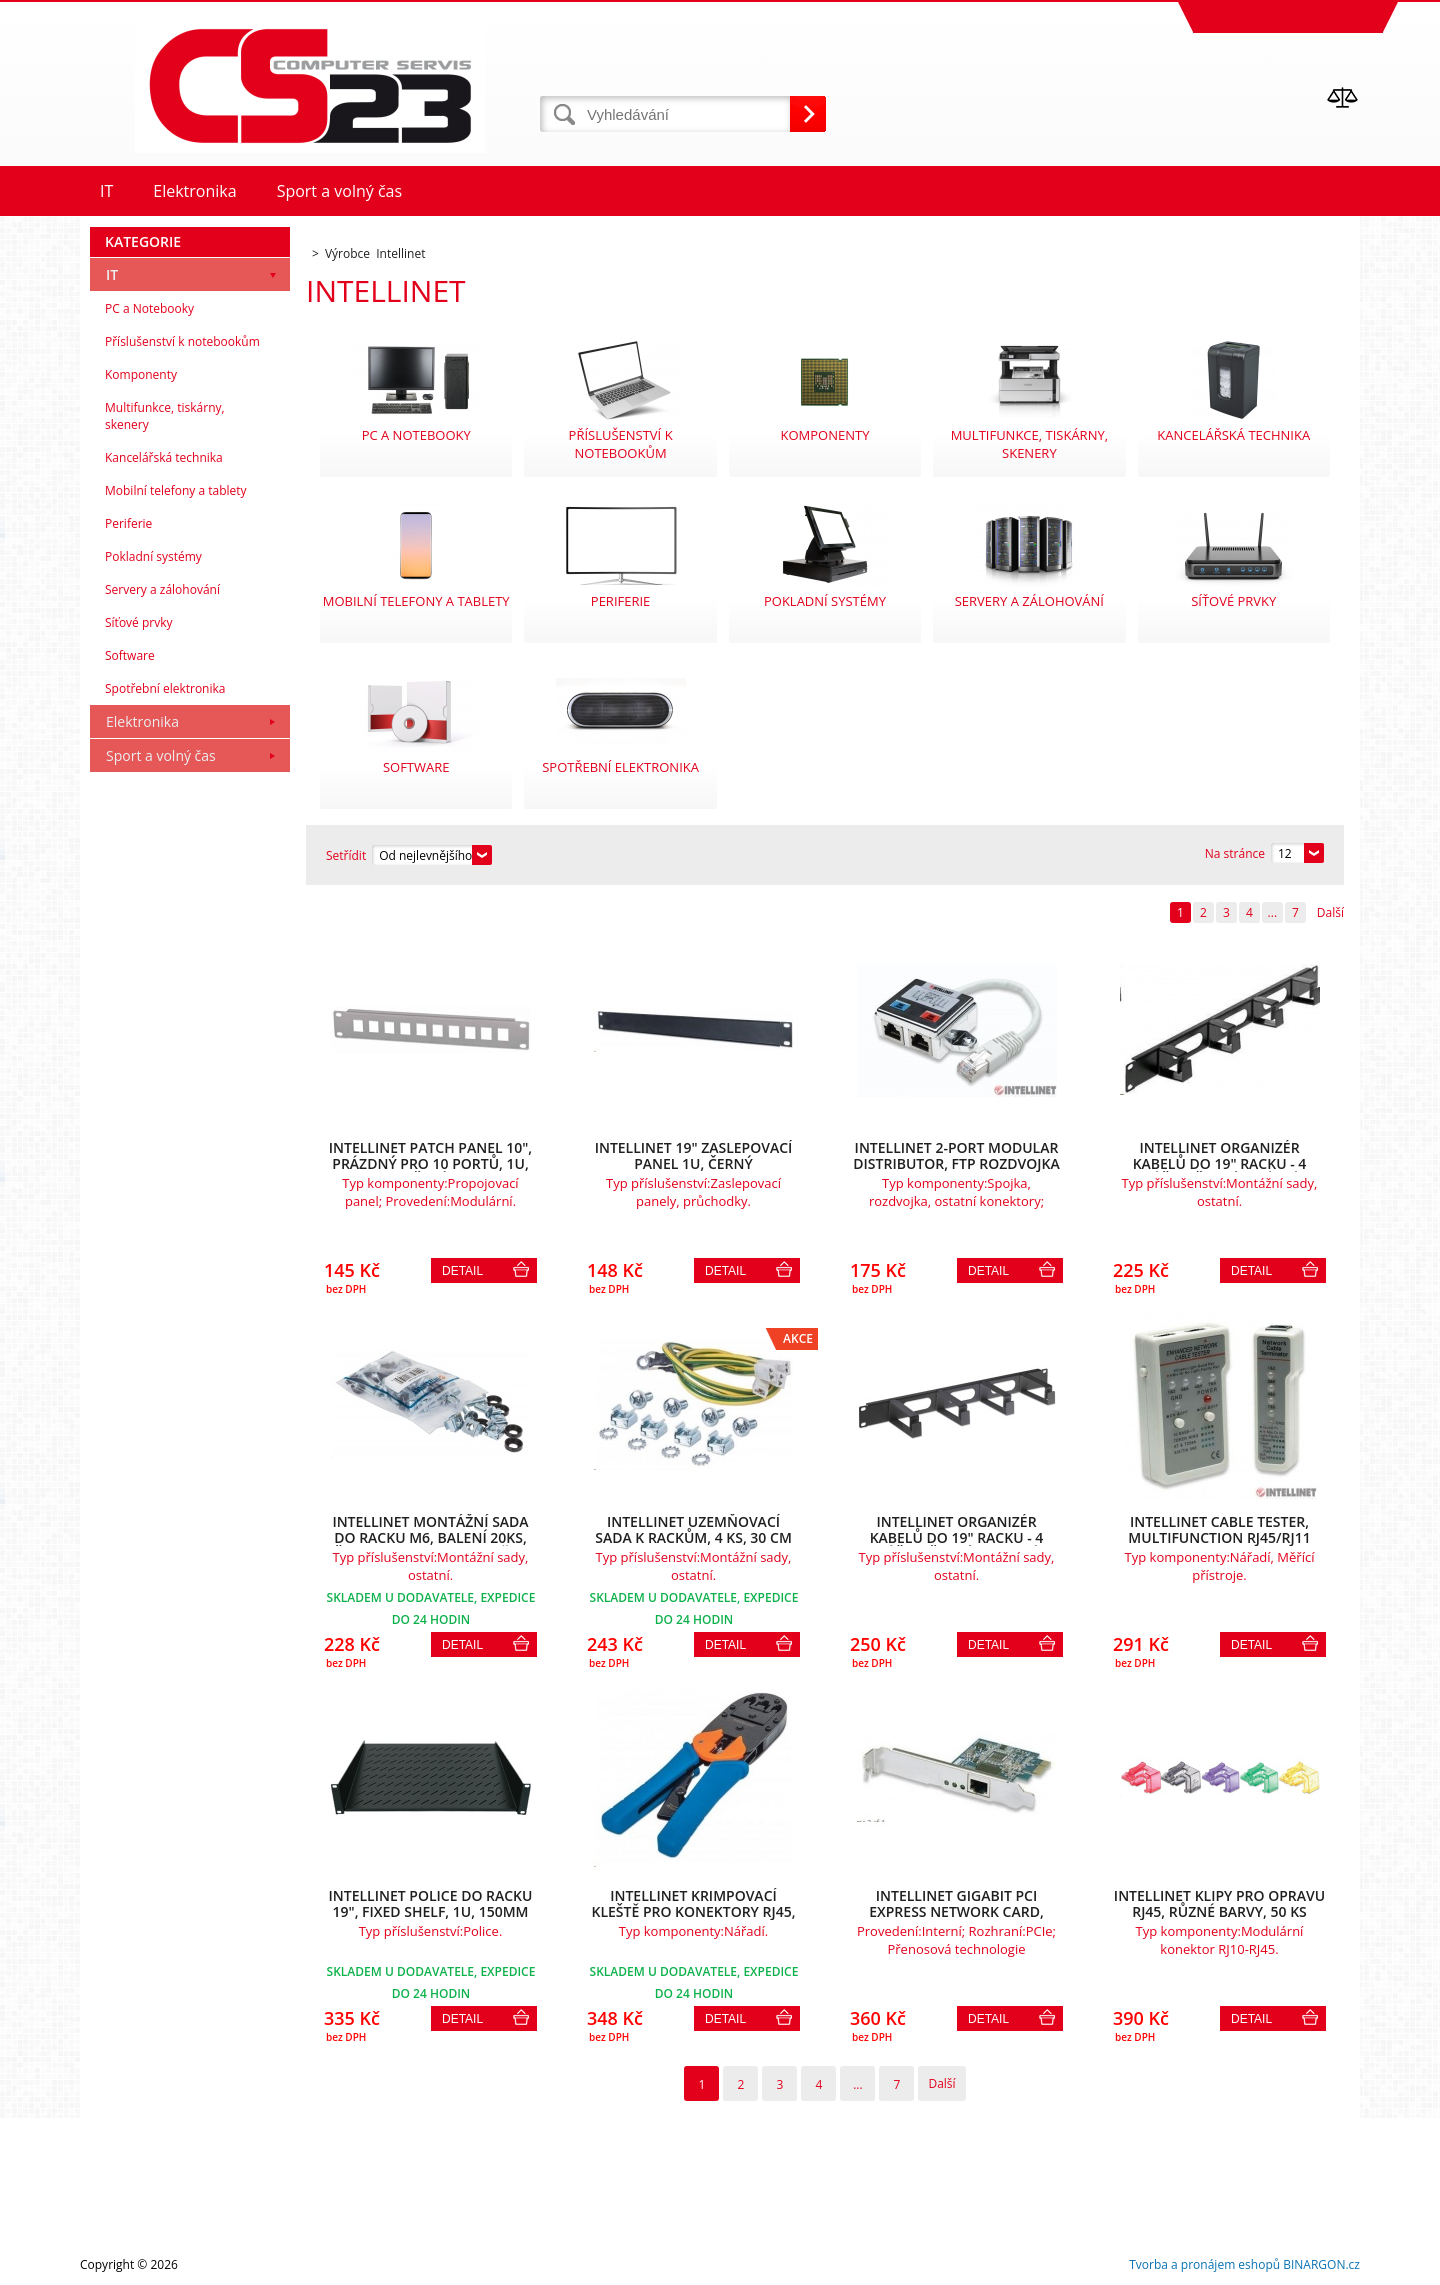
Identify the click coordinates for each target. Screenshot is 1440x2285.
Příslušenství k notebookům (182, 341)
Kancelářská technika (164, 457)
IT (112, 274)
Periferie (128, 523)
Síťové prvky (139, 622)
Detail (462, 1271)
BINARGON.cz (1321, 2264)
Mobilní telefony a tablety (176, 490)
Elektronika (142, 721)
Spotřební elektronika (165, 688)
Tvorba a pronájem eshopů (1204, 2264)
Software (130, 655)
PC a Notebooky (149, 308)
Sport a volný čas (161, 755)
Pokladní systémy (153, 556)
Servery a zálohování (162, 589)
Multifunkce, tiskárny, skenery (165, 416)
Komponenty (141, 374)
